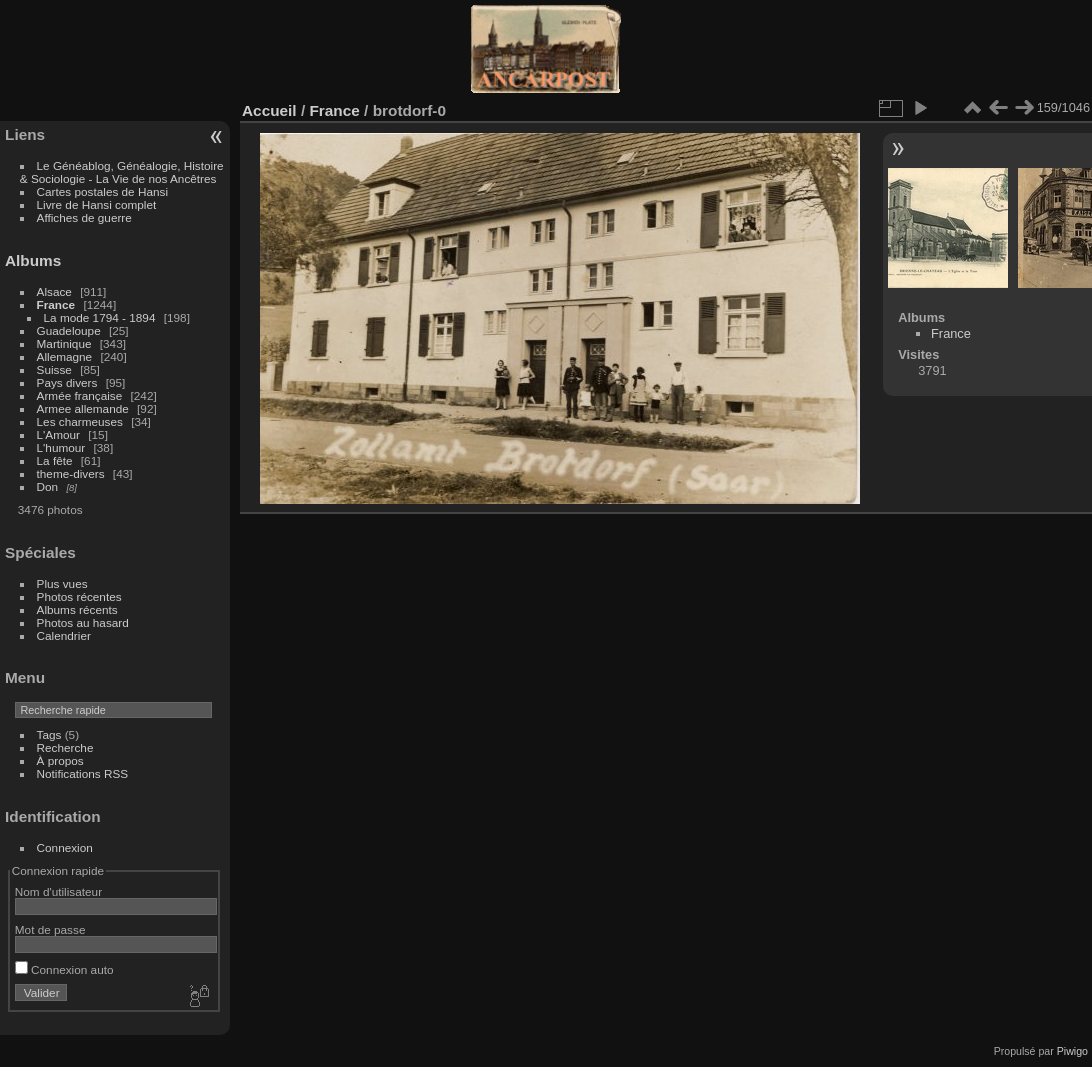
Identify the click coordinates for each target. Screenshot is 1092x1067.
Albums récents (77, 609)
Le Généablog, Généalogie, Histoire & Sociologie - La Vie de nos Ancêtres (122, 172)
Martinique (64, 343)
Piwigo (1072, 1051)
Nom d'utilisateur (58, 891)
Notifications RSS (83, 773)
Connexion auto (64, 969)
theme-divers (71, 473)
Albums (33, 260)
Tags (49, 734)
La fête (55, 460)
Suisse (54, 369)
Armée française (80, 395)
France (56, 304)
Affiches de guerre (84, 217)
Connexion (65, 847)
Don (48, 486)
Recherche (65, 747)
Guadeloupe (69, 330)
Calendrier (64, 635)
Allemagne (65, 356)
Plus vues (62, 583)
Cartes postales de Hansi (102, 191)
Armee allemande (83, 408)
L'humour (61, 447)
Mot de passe (50, 929)
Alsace (54, 291)
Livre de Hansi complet (97, 204)
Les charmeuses (80, 421)
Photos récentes (79, 596)
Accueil (269, 110)
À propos (60, 760)
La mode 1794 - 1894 (100, 317)
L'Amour (58, 434)
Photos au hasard (83, 622)
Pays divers (67, 382)
